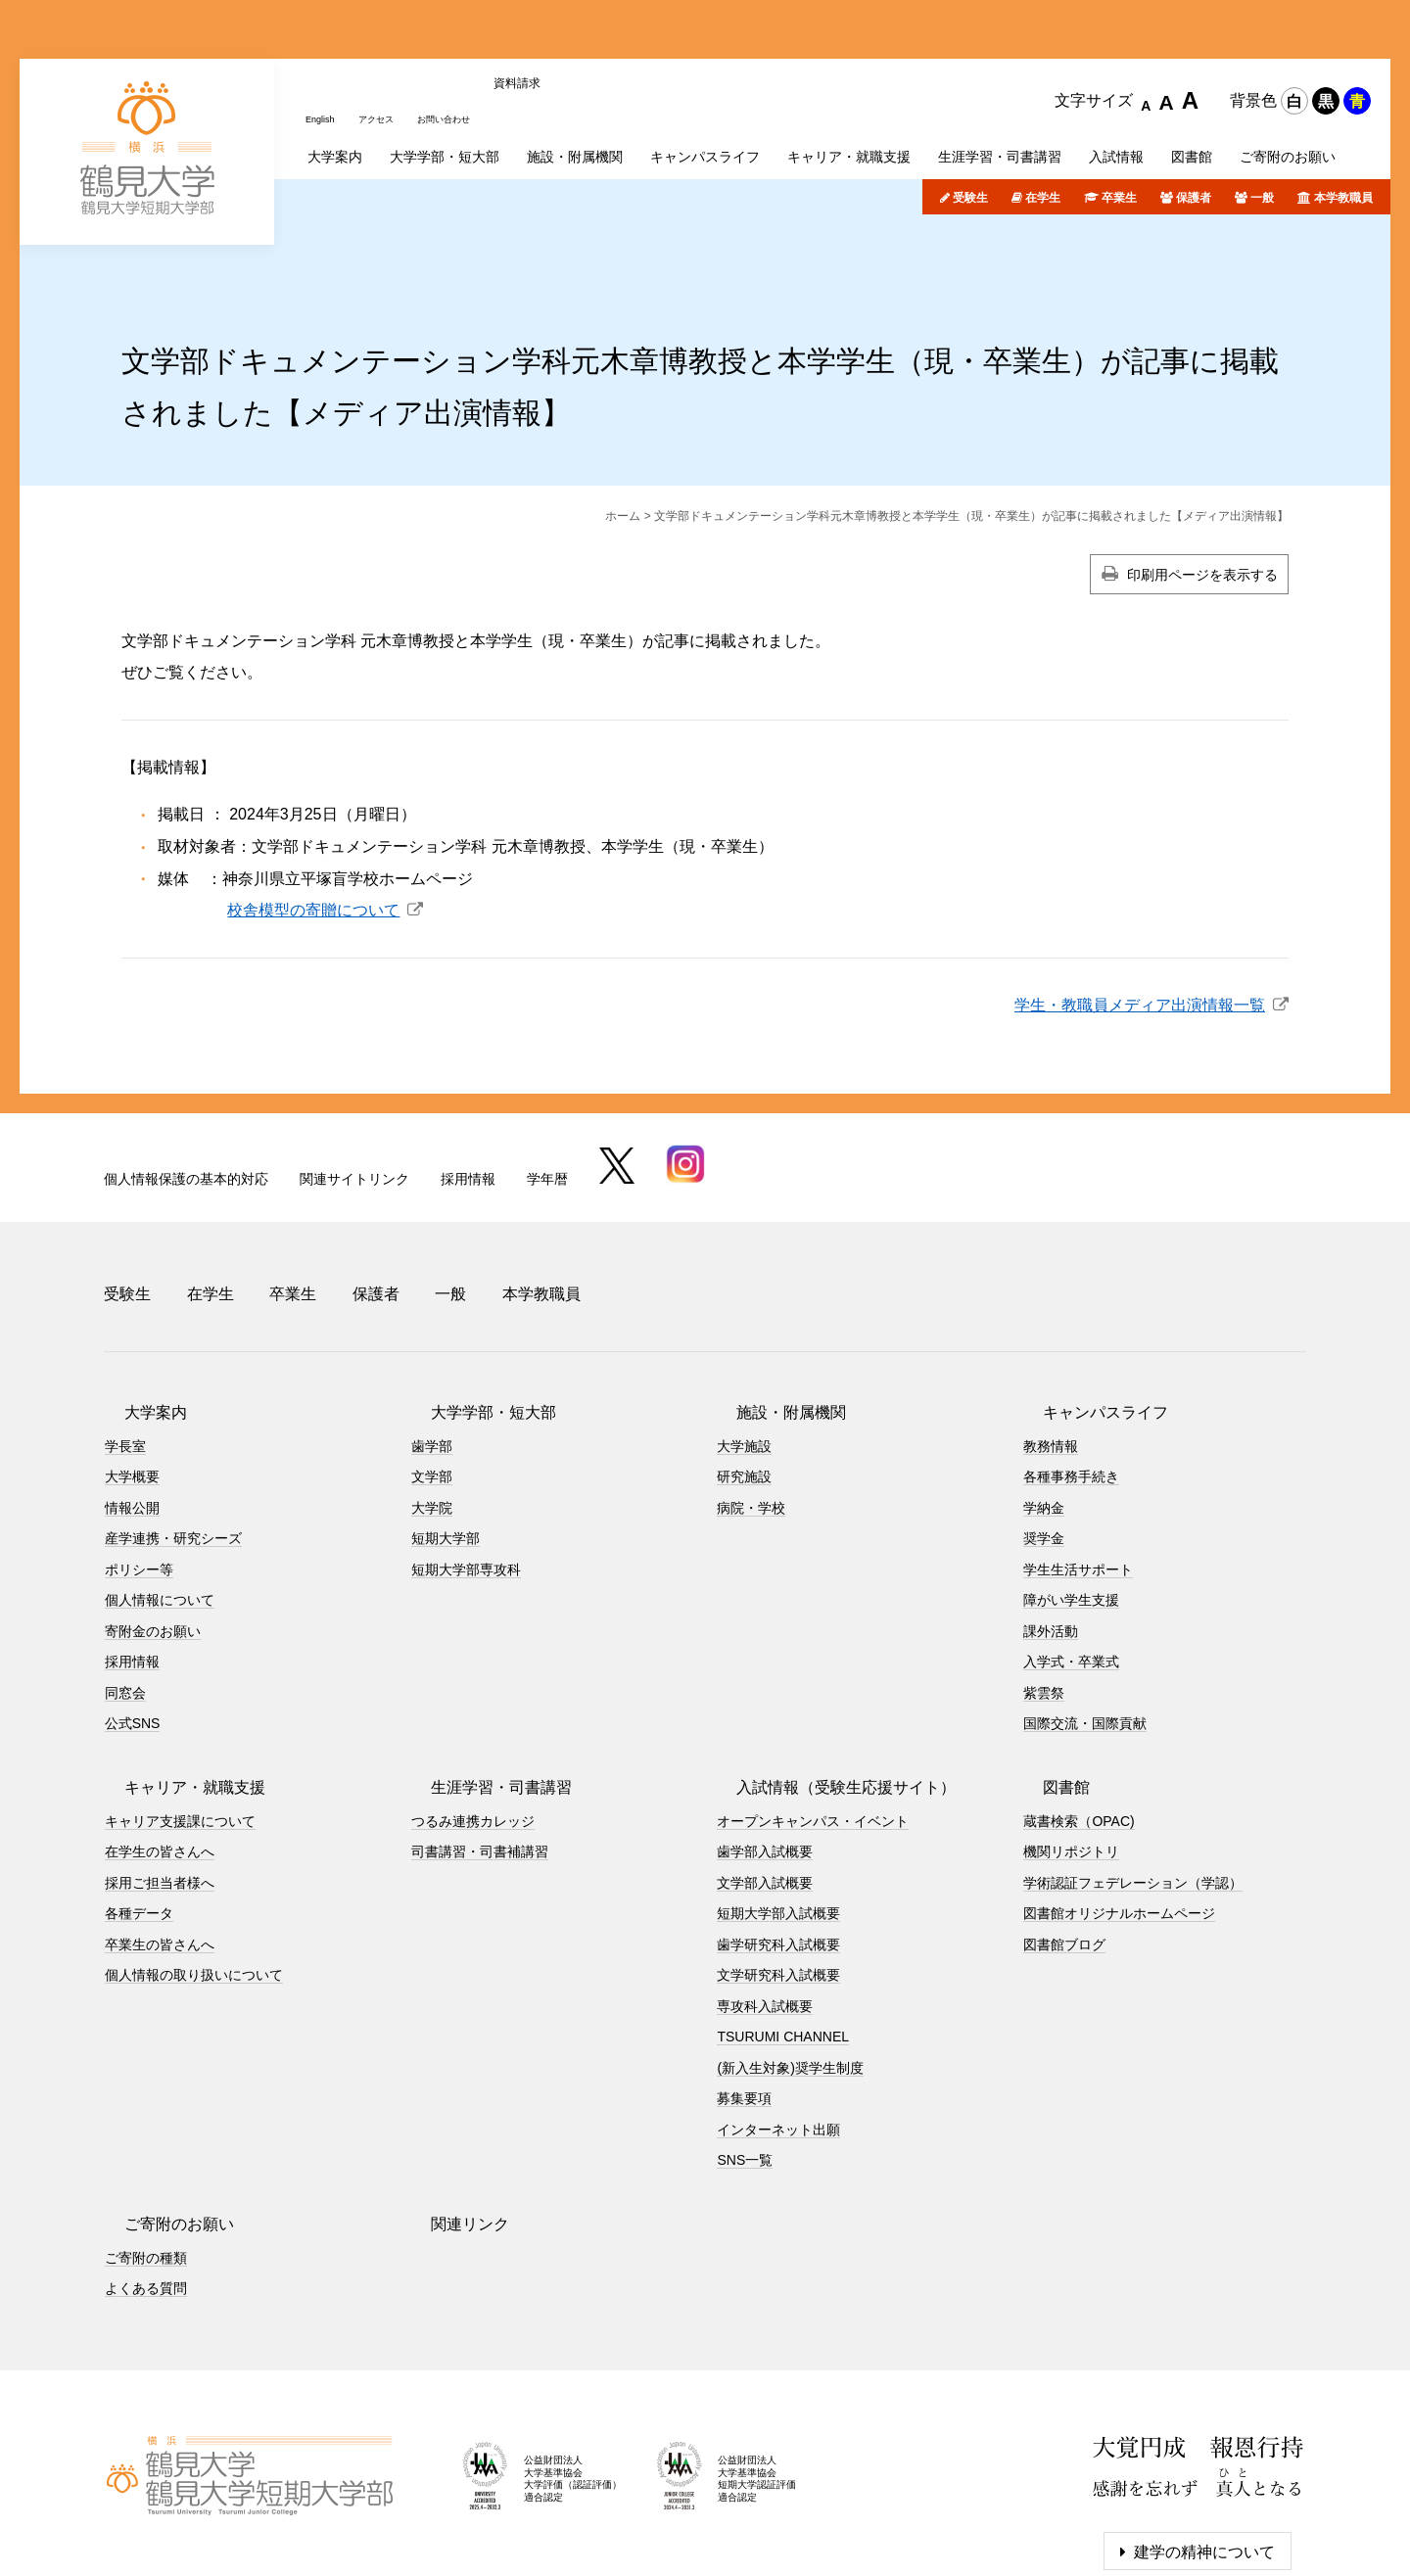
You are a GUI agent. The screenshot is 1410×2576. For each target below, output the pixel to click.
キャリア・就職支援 (175, 1685)
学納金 (1043, 1406)
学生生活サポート (1078, 1467)
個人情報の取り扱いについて (194, 1874)
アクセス (390, 32)
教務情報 (1050, 1344)
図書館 (1046, 1685)
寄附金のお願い (153, 1529)
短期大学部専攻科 (466, 1467)
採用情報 (468, 1100)
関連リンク (450, 2122)
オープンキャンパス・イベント (813, 1719)
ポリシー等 (139, 1467)
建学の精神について (1204, 2450)
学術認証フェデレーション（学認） (1133, 1781)
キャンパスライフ (1086, 1310)
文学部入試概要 (765, 1781)
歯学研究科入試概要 (778, 1842)
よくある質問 (146, 2187)
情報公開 (132, 1406)
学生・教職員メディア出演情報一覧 (1139, 927)
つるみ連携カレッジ (473, 1719)
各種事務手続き (1071, 1375)
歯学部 (431, 1344)
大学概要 (132, 1375)
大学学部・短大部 (474, 1310)
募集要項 (744, 1997)
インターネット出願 (778, 2028)
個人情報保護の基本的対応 (186, 1100)
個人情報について (159, 1499)
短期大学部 (445, 1437)
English (325, 32)
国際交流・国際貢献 (1085, 1622)
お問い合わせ (473, 32)
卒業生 (1119, 120)
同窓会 (125, 1591)
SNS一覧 (745, 2059)
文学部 (431, 1375)
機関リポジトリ (1071, 1750)
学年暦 (547, 1100)
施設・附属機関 (771, 1310)
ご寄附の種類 (146, 2156)
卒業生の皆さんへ (159, 1842)
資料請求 (555, 32)
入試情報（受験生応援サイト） (826, 1685)
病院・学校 (751, 1406)
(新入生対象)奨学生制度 (790, 1966)
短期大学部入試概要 (778, 1812)
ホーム (622, 438)
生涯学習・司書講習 (481, 1685)
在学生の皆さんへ (159, 1750)
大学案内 (136, 1310)
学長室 (125, 1344)
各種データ (139, 1812)
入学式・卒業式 (1071, 1561)
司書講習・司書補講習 (479, 1750)
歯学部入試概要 (765, 1750)
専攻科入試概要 (765, 1904)
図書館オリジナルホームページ (1119, 1812)
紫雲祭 (1043, 1591)
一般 (1262, 120)
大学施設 (744, 1344)
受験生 (970, 120)
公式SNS (133, 1622)
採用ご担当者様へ (159, 1781)
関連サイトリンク (354, 1100)
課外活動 (1050, 1529)
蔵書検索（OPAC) (1078, 1719)
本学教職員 (1343, 120)
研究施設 (744, 1375)
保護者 (1193, 120)
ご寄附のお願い (159, 2122)
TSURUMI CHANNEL (783, 1936)
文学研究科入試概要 (778, 1874)
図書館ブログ (1064, 1842)
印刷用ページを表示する (1202, 497)
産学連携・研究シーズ (173, 1437)
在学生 (1042, 120)
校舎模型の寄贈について (313, 832)
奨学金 (1043, 1437)
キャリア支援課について (180, 1719)
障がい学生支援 (1071, 1499)
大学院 (431, 1406)
